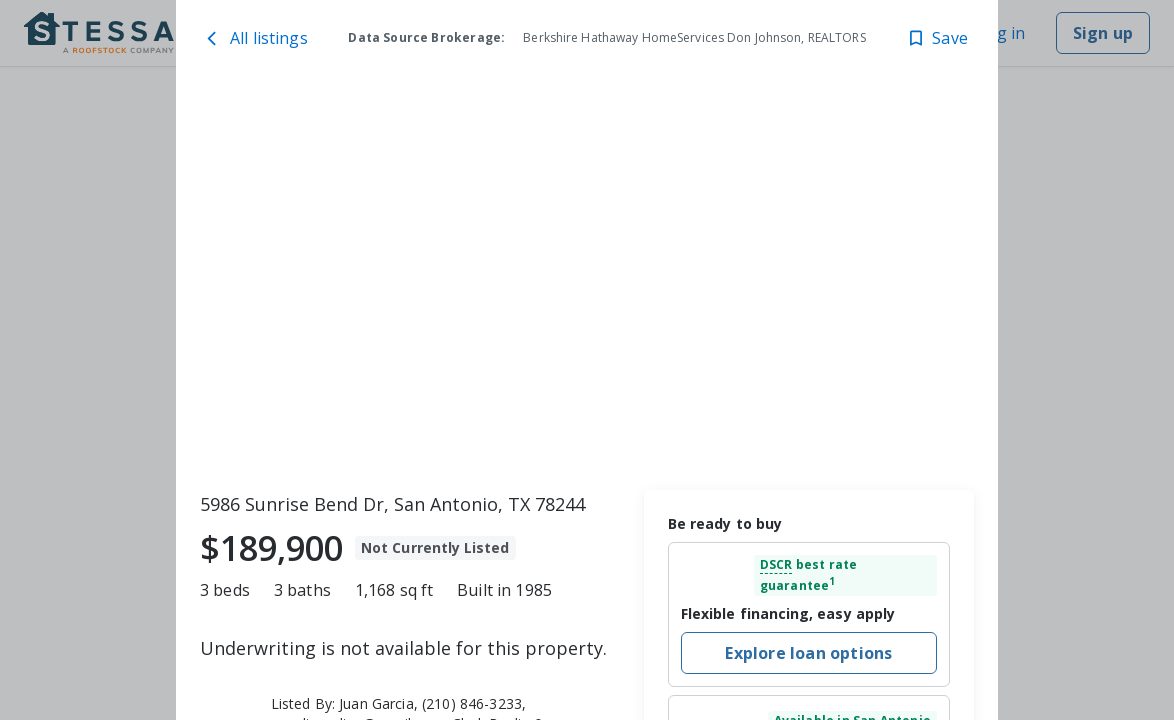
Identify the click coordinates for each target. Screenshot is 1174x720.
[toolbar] (587, 285)
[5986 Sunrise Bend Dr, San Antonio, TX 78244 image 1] (587, 285)
